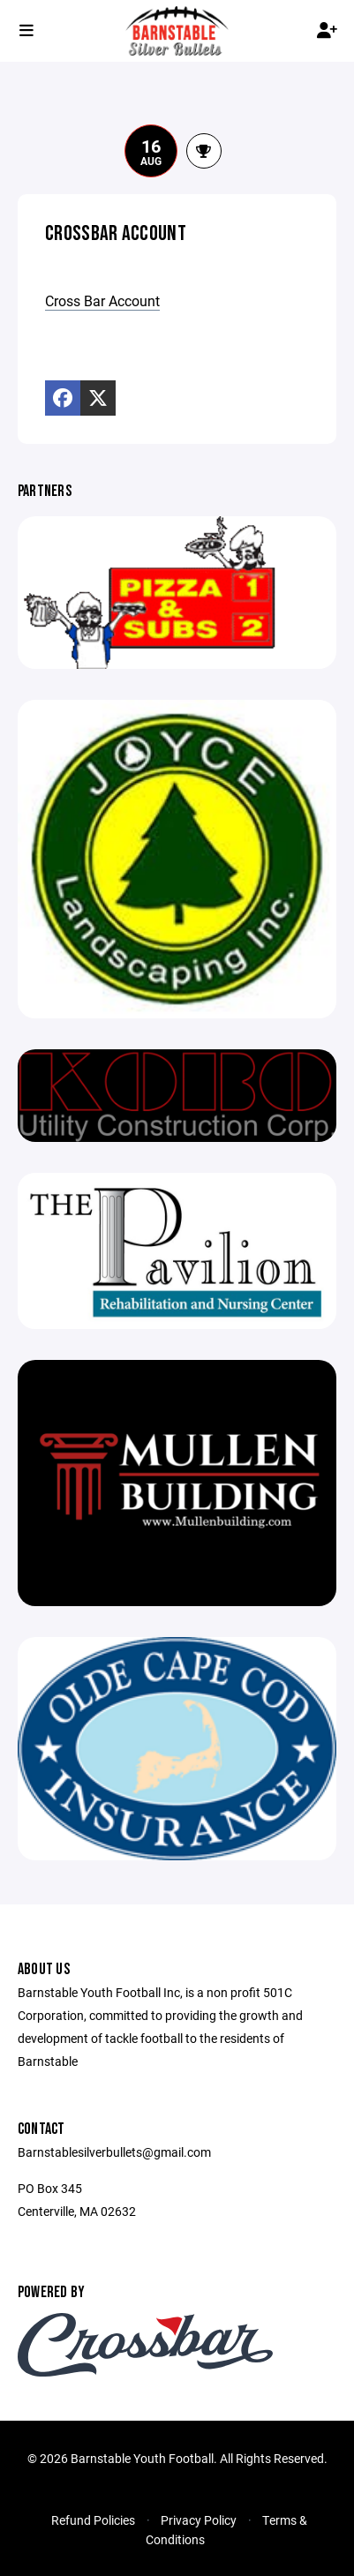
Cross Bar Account (102, 300)
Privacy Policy (199, 2520)
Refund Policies (93, 2520)
